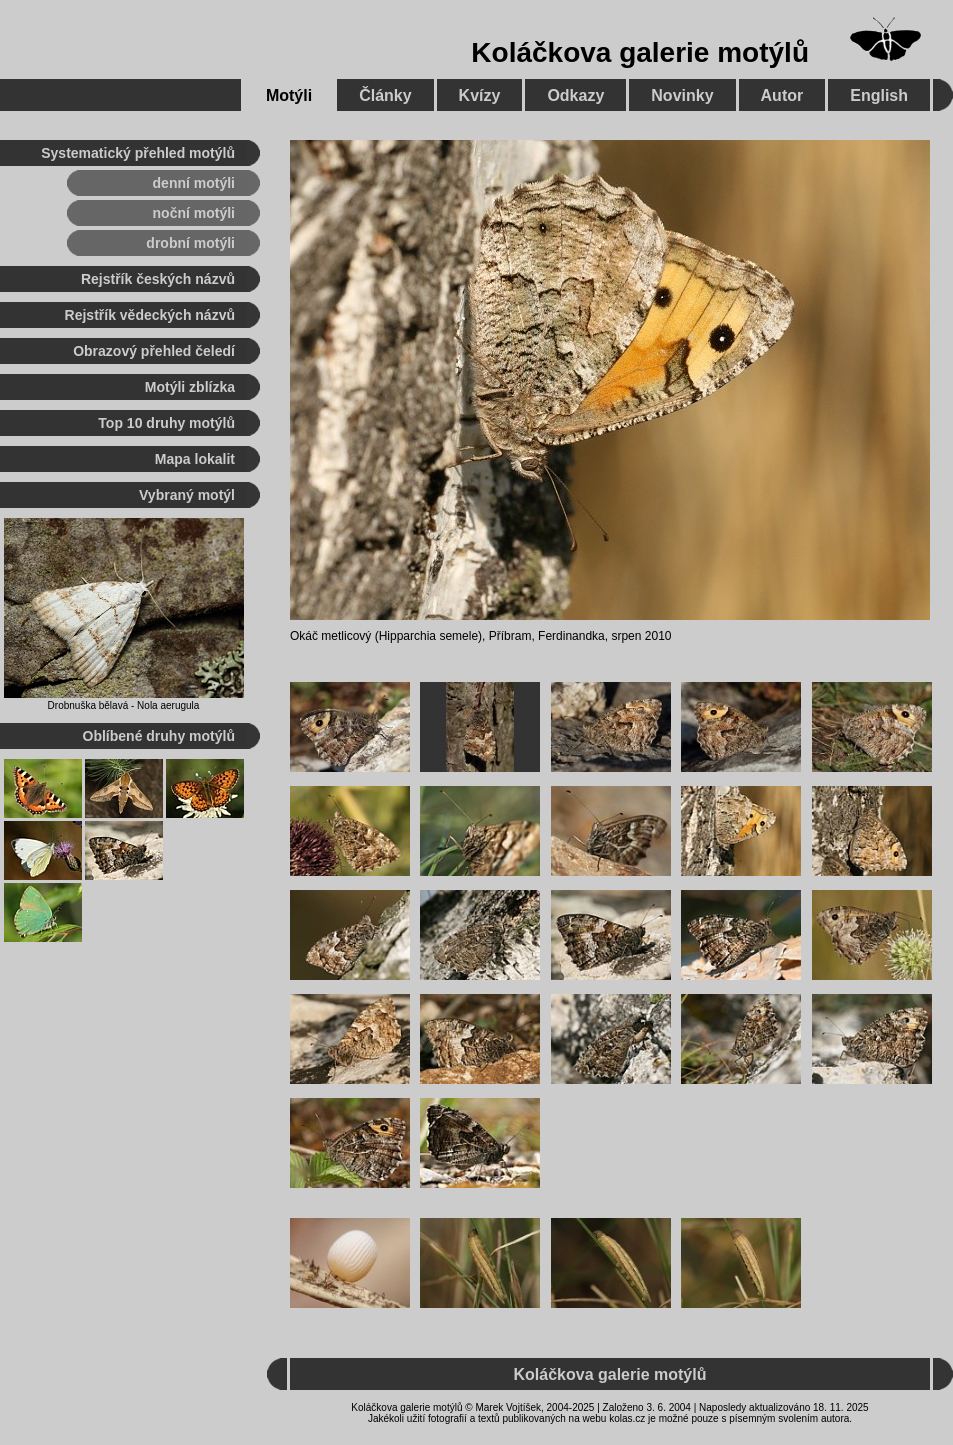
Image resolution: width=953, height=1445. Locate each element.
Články (385, 95)
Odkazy (575, 95)
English (879, 95)
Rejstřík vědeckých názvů (150, 315)
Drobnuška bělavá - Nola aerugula (124, 705)
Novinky (682, 95)
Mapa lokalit (195, 459)
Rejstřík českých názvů (158, 279)
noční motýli (194, 213)
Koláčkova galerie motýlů (640, 52)
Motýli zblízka (190, 387)
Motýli (289, 95)
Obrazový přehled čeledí (154, 351)
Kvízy (480, 95)
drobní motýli (190, 243)
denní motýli (194, 183)
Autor (782, 95)
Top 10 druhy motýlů (166, 423)
